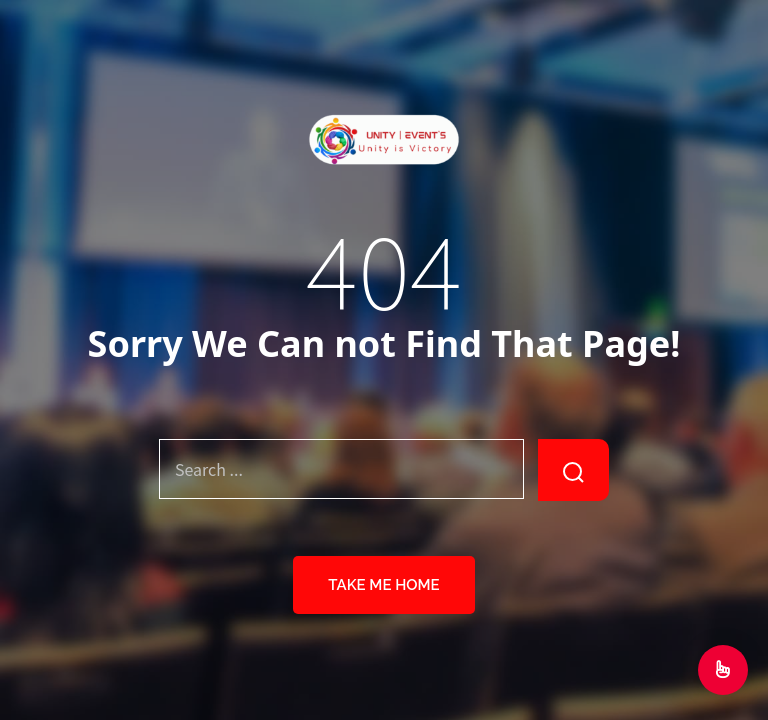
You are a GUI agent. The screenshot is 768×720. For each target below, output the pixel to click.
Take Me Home (383, 585)
